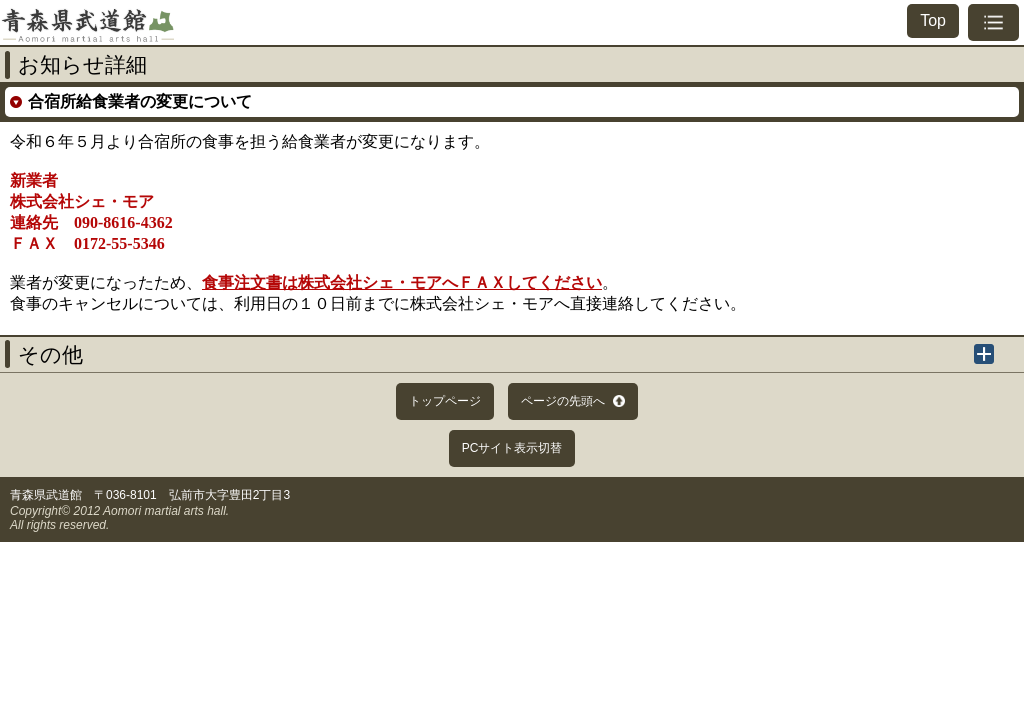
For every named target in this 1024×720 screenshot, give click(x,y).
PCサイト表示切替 (512, 448)
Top (933, 20)
